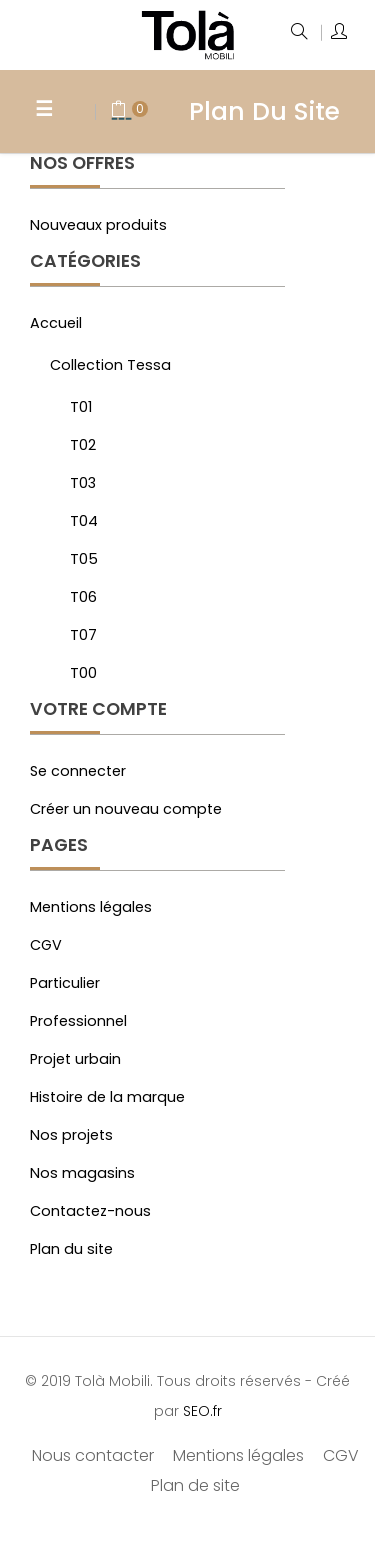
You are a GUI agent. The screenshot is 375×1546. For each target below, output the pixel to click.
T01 (81, 407)
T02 (83, 445)
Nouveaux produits (98, 225)
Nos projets (71, 1135)
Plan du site (71, 1249)
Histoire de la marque (107, 1097)
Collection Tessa (110, 365)
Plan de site (195, 1485)
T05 (84, 559)
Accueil (56, 323)
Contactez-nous (90, 1211)
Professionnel (78, 1021)
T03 (83, 483)
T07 (83, 635)
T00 (83, 673)
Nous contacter (93, 1455)
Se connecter (78, 771)
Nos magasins (82, 1173)
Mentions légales (91, 907)
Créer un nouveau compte (126, 809)
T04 (84, 521)
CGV (46, 945)
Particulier (65, 983)
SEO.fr (202, 1411)
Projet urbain (75, 1059)
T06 (83, 597)
